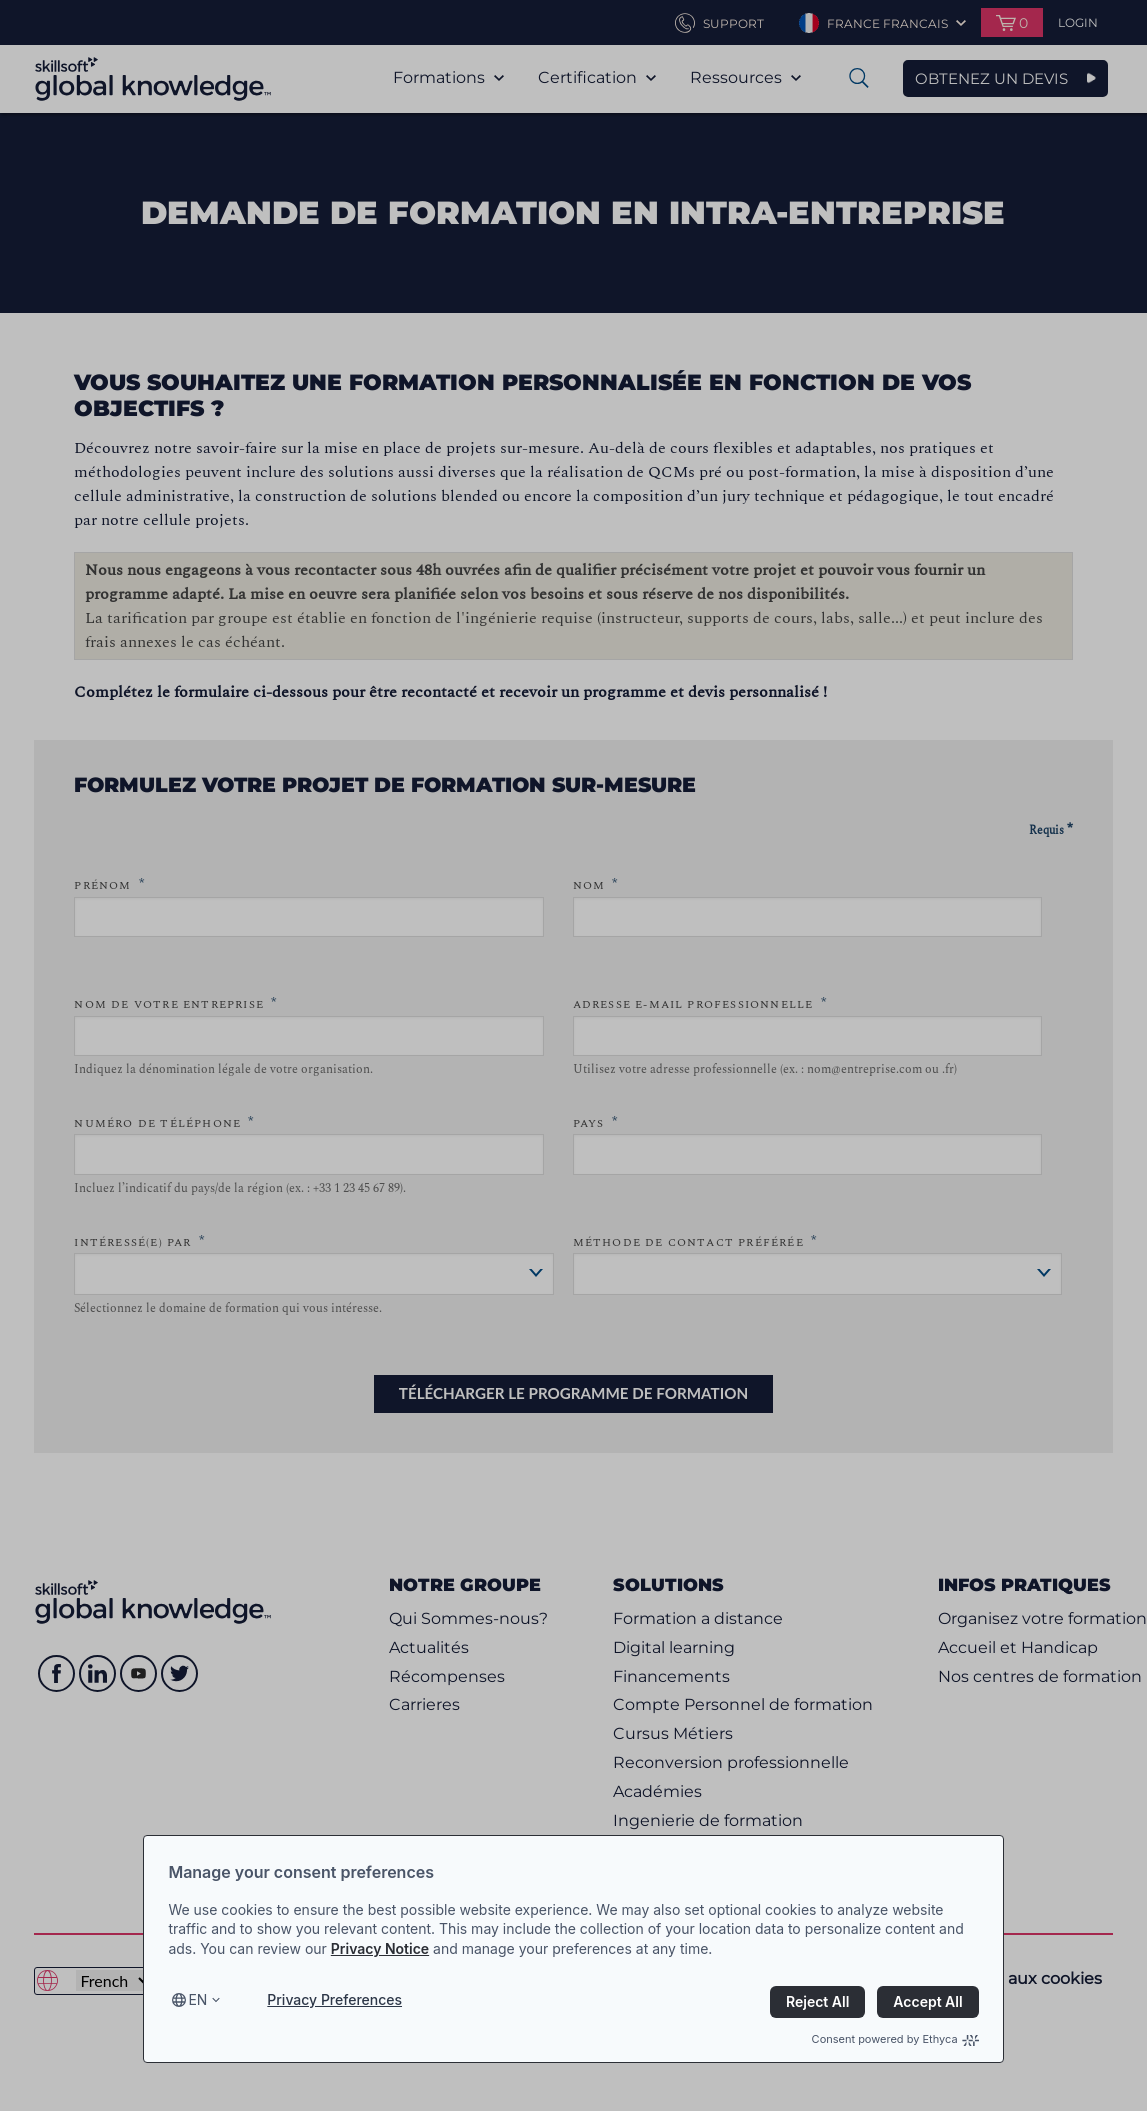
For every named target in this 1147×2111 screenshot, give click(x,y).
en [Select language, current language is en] (197, 1999)
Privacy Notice (380, 1948)
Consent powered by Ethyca (895, 2039)
